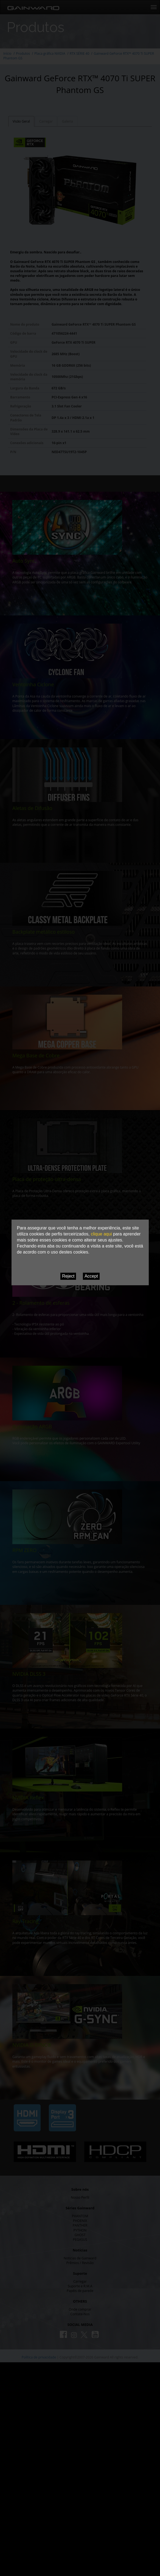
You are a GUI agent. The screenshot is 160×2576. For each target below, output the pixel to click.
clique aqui (101, 1234)
